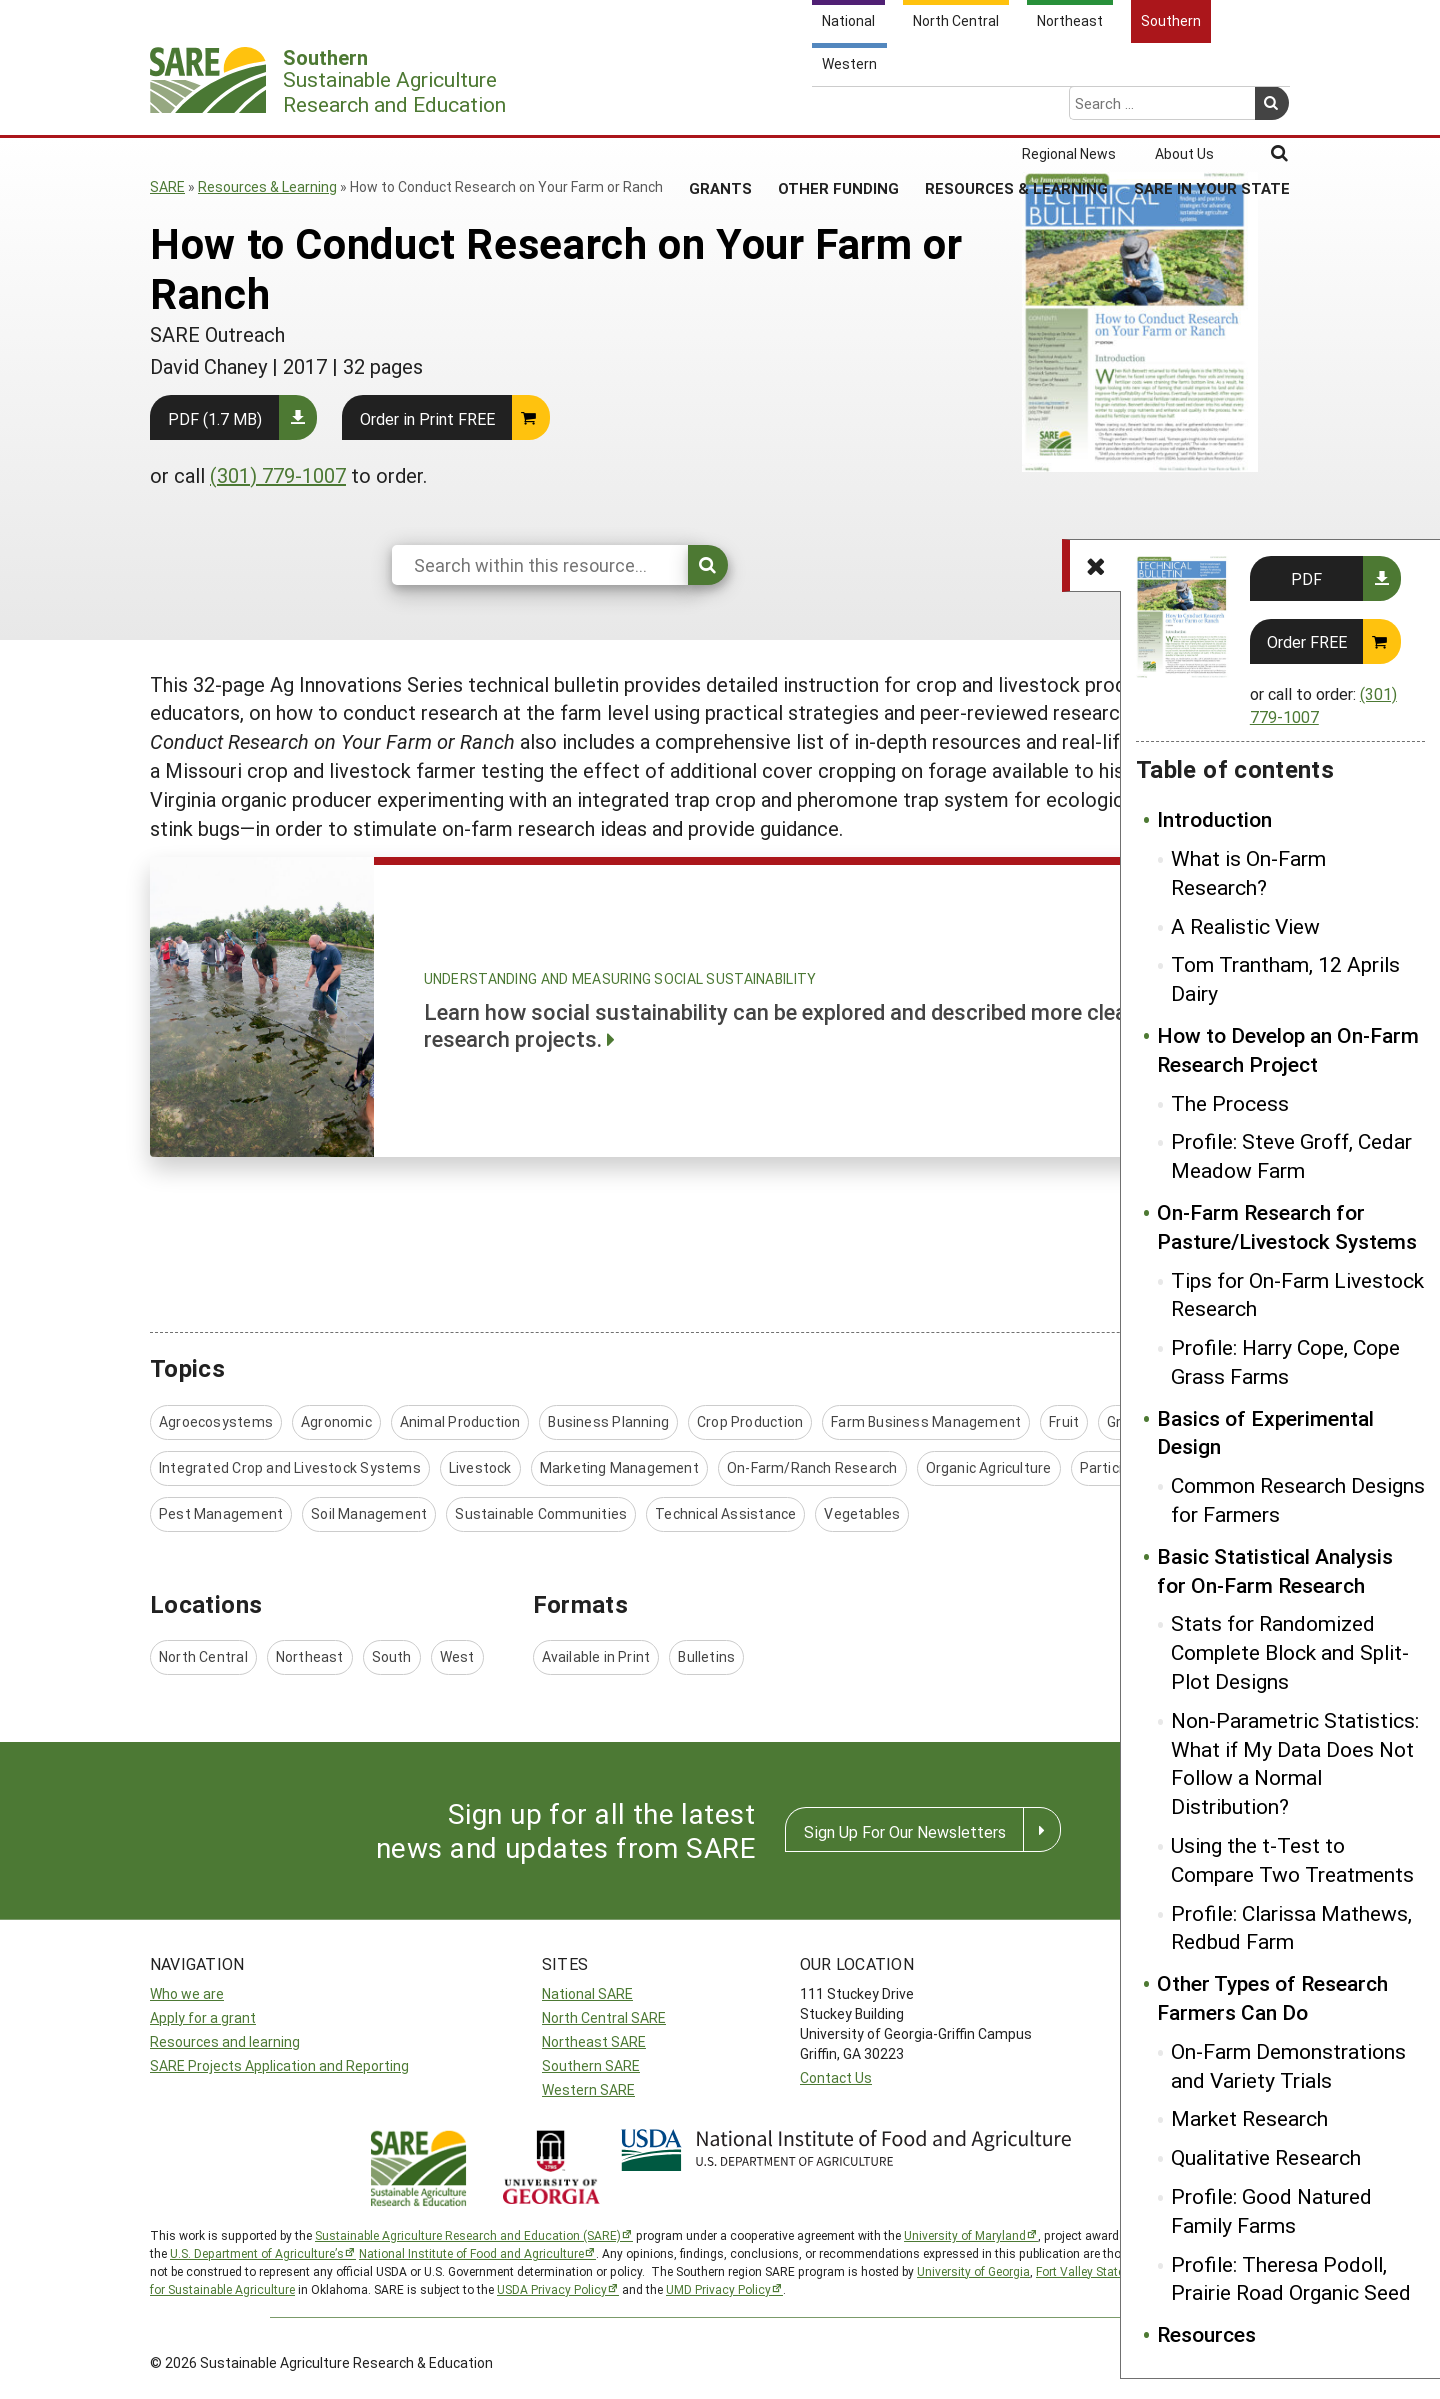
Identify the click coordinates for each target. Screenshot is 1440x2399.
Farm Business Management (926, 1421)
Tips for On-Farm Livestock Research (1297, 1294)
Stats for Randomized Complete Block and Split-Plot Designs (1290, 1652)
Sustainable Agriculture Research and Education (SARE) (468, 2235)
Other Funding (838, 109)
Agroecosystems (216, 1421)
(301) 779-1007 (278, 475)
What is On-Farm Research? (1248, 872)
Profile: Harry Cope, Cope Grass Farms (1285, 1361)
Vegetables (862, 1513)
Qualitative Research (1266, 2157)
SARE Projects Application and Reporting (279, 2065)
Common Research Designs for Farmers (1298, 1499)
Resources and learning (225, 2041)
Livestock (480, 1467)
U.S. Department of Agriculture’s (257, 2253)
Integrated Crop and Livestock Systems (290, 1467)
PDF (1306, 578)
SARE (167, 186)
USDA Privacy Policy (552, 2289)
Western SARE (588, 2089)
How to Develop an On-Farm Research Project (1288, 1049)
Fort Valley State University (1108, 2271)
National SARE (587, 1993)
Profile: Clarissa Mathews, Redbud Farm (1291, 1927)
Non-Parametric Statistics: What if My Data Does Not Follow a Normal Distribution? (1295, 1763)
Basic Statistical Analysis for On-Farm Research (1275, 1570)
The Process (1230, 1103)
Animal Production (460, 1421)
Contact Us (836, 2077)
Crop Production (750, 1421)
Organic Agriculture (989, 1467)
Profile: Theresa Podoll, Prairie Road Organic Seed (1291, 2278)
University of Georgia (973, 2271)
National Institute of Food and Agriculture (471, 2253)
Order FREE (1307, 641)
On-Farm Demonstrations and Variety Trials (1288, 2065)
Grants (720, 109)
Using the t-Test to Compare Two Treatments (1292, 1859)
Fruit (1064, 1421)
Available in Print (596, 1656)
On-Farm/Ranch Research (812, 1467)
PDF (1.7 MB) (215, 418)
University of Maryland (965, 2235)
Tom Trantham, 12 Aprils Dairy (1285, 978)
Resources (1206, 2334)
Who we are (187, 1993)
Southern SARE (591, 2065)
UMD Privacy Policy (718, 2289)
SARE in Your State (1212, 109)
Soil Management (369, 1513)
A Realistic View (1245, 926)
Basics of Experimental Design (1265, 1432)
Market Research (1249, 2118)
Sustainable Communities (541, 1513)
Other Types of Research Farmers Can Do (1272, 1997)
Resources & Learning (1016, 109)
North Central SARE (604, 2017)
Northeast (310, 1656)
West (457, 1656)
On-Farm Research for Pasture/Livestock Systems (1287, 1226)
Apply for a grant (203, 2017)
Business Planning (608, 1421)
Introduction (1214, 819)
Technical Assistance (725, 1513)
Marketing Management (619, 1467)
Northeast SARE (594, 2041)
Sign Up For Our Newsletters (905, 1831)
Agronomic (336, 1421)
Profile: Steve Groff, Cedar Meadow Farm (1291, 1155)
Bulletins (706, 1656)
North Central (203, 1656)
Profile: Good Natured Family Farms (1271, 2210)
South (392, 1656)
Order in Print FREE (427, 418)
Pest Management (221, 1513)
